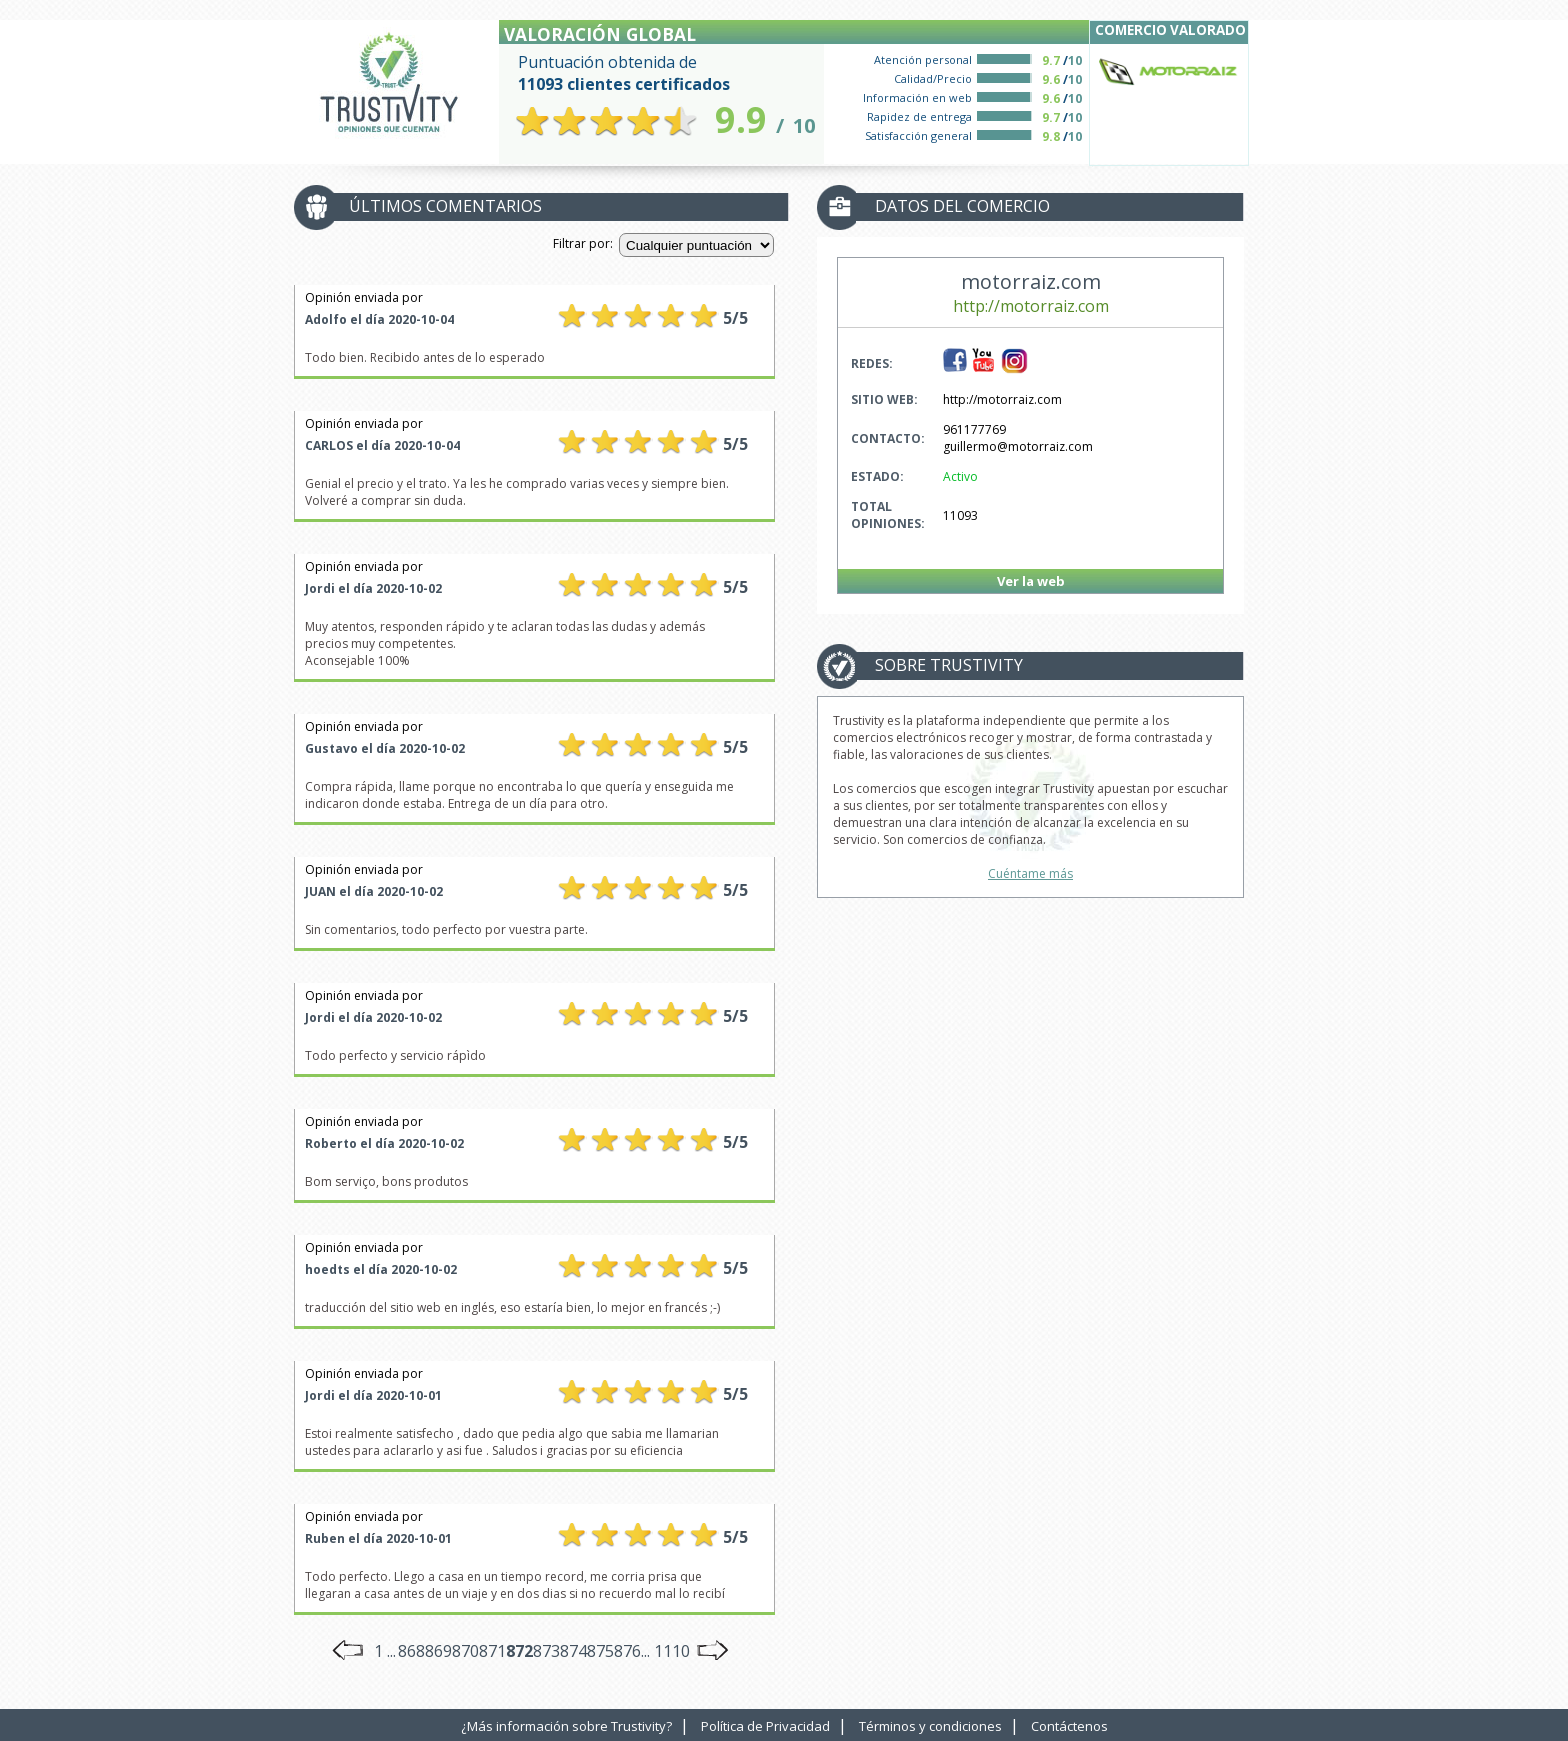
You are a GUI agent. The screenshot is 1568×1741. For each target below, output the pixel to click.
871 (492, 1651)
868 (411, 1651)
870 (465, 1651)
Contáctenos (1069, 1726)
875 (600, 1651)
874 (573, 1651)
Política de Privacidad (765, 1726)
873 (546, 1651)
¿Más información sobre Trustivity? (566, 1726)
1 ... (385, 1651)
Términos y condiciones (930, 1726)
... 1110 (665, 1651)
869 (438, 1651)
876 (627, 1651)
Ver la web (1031, 581)
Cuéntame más (1030, 873)
